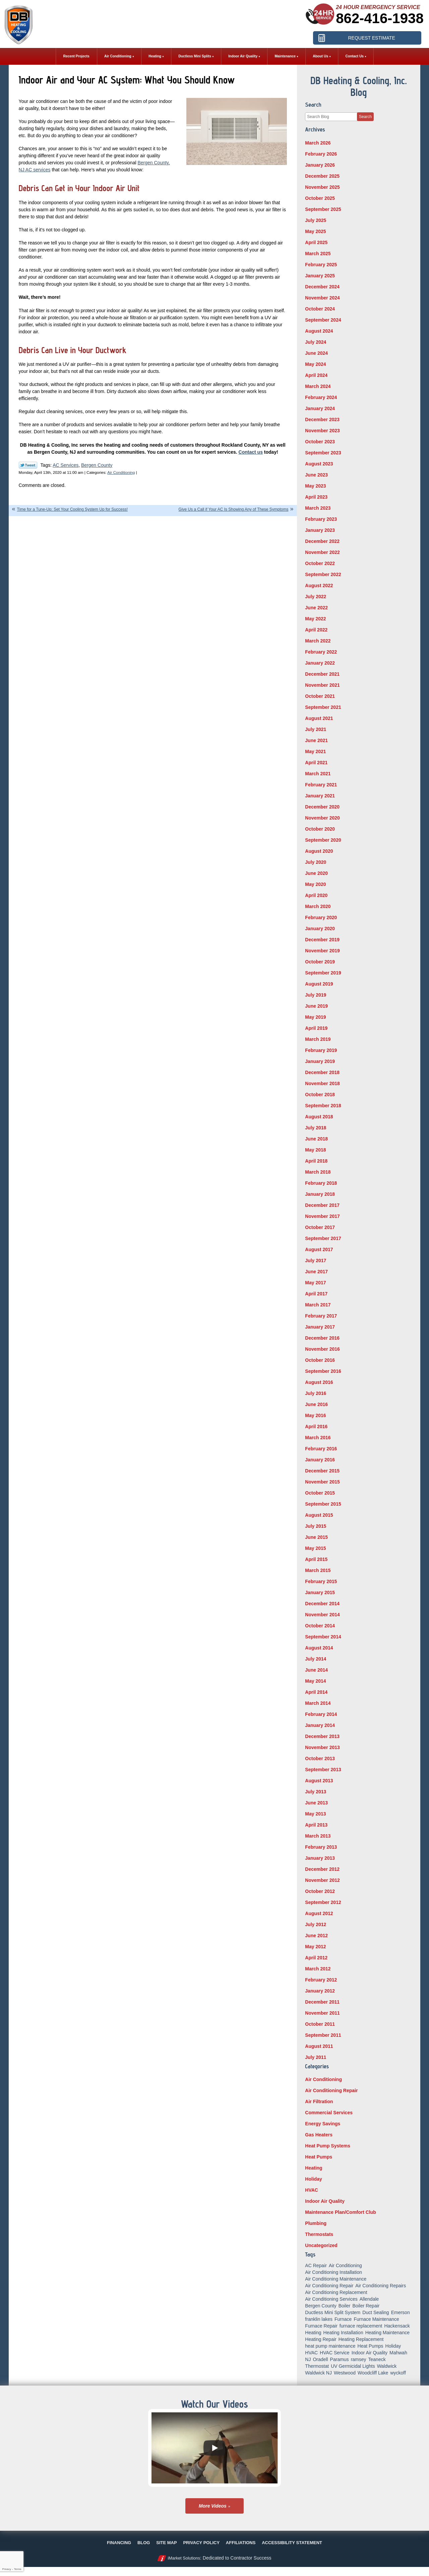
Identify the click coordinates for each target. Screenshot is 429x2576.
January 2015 (320, 1592)
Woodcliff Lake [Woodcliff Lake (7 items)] (373, 2372)
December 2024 (322, 286)
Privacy (6, 2569)
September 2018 (323, 1105)
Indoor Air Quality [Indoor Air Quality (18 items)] (369, 2352)
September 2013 (323, 1769)
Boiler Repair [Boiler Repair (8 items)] (366, 2305)
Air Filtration (319, 2101)
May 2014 (315, 1681)
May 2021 (315, 751)
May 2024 (315, 364)
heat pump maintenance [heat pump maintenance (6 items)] (330, 2346)
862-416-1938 (380, 18)
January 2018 (320, 1194)
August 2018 (319, 1116)
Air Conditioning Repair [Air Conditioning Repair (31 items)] (329, 2285)
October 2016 (320, 1360)
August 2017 (319, 1249)
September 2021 (323, 707)
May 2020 (315, 884)
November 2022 (322, 552)
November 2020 (322, 818)
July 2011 (315, 2057)
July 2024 (315, 342)
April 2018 (316, 1161)
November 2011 (322, 2013)
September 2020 (323, 840)
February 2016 (321, 1448)
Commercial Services (329, 2112)
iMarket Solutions (184, 2558)
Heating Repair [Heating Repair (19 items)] (320, 2339)
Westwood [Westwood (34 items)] (345, 2372)
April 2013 (316, 1825)
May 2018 (315, 1150)
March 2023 (317, 508)
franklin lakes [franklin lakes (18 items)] (318, 2319)
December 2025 (322, 176)
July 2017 (315, 1260)
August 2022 (319, 585)
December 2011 (322, 2002)
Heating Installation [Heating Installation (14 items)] (343, 2332)
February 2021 (321, 784)
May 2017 (315, 1282)
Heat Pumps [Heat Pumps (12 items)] (370, 2346)
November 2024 (322, 297)
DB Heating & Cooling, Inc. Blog (358, 86)
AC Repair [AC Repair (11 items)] (316, 2265)
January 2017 (320, 1327)
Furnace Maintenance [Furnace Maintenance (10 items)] (376, 2319)
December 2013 (322, 1736)
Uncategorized (321, 2245)
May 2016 (315, 1415)
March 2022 (317, 640)
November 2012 (322, 1880)
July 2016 (315, 1393)
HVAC (311, 2190)
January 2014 (320, 1725)
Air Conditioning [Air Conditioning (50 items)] (345, 2265)
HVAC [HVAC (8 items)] (311, 2352)
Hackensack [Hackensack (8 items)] (397, 2326)
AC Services (65, 465)
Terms (17, 2569)
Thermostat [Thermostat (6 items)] (317, 2366)
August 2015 (319, 1515)
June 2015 (316, 1537)
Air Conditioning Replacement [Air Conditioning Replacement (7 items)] (336, 2292)
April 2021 (316, 762)
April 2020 (316, 895)
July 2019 (315, 995)
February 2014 (321, 1714)
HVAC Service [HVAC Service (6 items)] (334, 2352)
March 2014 (317, 1703)
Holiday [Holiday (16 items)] (393, 2346)
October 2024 (320, 309)
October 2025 (320, 198)
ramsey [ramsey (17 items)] (358, 2359)
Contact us (251, 452)
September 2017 (323, 1238)
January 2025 (320, 275)
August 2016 (319, 1382)
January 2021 (320, 795)
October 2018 (320, 1094)
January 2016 (320, 1459)
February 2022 (321, 652)
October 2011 (320, 2024)
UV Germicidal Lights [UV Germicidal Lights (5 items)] (353, 2366)
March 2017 (317, 1304)
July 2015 (315, 1526)
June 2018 (316, 1138)
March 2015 (317, 1570)
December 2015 (322, 1470)
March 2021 (317, 773)
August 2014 (319, 1647)
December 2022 (322, 541)
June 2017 (316, 1271)
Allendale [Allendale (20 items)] (369, 2299)
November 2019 (322, 950)
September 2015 (323, 1504)
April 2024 (316, 375)
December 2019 (322, 939)
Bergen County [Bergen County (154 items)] (320, 2305)
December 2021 (322, 674)
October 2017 (320, 1227)
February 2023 (321, 519)
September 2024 (323, 320)
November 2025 (322, 187)
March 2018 (317, 1172)
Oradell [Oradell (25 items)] (320, 2359)
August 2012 (319, 1913)
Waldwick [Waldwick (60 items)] (387, 2366)
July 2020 (315, 862)
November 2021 (322, 685)
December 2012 (322, 1869)
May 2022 (315, 618)
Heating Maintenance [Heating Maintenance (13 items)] (387, 2332)
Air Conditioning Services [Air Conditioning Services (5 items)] (331, 2299)
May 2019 (315, 1017)
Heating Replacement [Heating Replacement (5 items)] (361, 2339)
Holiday (313, 2179)
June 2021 (316, 740)
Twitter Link (28, 465)
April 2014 (316, 1692)
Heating (313, 2168)
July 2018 (315, 1127)
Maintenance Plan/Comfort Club (340, 2212)
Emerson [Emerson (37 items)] (400, 2312)
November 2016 (322, 1349)
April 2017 (316, 1293)
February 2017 (321, 1316)
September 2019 (323, 972)
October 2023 (320, 441)
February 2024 (321, 397)
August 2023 (319, 463)
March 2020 (317, 906)
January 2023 (320, 530)
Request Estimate (371, 38)
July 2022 (315, 596)
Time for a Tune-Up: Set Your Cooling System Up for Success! (72, 509)
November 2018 (322, 1083)
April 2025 (316, 242)
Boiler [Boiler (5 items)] (345, 2305)
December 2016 (322, 1338)
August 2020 (319, 851)
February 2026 (321, 154)
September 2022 (323, 574)
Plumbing (315, 2223)
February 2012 (321, 1979)
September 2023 (323, 452)
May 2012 (315, 1946)
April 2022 (316, 629)
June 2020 (316, 873)
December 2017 (322, 1205)
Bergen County (96, 465)
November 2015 (322, 1482)
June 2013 (316, 1802)
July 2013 (315, 1791)
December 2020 (322, 806)
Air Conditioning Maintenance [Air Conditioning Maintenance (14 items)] (335, 2279)
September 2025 (323, 209)
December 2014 (322, 1603)
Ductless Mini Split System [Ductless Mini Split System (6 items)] (332, 2312)
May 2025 (315, 231)
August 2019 (319, 984)
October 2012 (320, 1891)
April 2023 (316, 497)
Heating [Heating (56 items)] (313, 2332)
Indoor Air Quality (325, 2201)
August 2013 (319, 1780)
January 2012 (320, 1991)
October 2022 (320, 563)
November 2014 (322, 1614)
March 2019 (317, 1039)
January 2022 (320, 663)
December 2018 (322, 1072)
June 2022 (316, 607)
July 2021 (315, 729)
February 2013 (321, 1847)
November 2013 (322, 1747)
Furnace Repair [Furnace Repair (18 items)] (321, 2326)
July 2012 (315, 1924)
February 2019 (321, 1050)
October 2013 (320, 1758)
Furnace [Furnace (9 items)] (343, 2319)
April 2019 (316, 1028)
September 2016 (323, 1371)
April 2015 (316, 1559)
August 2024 (319, 331)
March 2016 (317, 1437)
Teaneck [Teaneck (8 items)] (377, 2359)
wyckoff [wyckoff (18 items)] (398, 2372)
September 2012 (323, 1902)
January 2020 (320, 928)
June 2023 (316, 475)
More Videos (213, 2506)
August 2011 (319, 2046)
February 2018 (321, 1183)
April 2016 (316, 1426)
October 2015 (320, 1493)
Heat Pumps (318, 2157)
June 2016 (316, 1404)
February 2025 (321, 264)
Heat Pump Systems (327, 2145)
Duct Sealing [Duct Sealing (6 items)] (375, 2312)
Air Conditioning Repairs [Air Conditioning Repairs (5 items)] (380, 2285)
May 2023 (315, 486)
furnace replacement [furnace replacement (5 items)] (361, 2326)
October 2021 (320, 696)
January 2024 (320, 408)
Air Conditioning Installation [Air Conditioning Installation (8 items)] (333, 2272)
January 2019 (320, 1061)
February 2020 (321, 917)
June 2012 (316, 1935)
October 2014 (320, 1625)
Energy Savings (322, 2123)
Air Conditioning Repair (331, 2090)
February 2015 (321, 1581)
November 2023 (322, 430)
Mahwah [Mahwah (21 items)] (398, 2352)
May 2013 (315, 1813)
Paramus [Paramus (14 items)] (339, 2359)
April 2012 (316, 1957)
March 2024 (317, 386)
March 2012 (317, 1968)
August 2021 (319, 718)
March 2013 (317, 1836)
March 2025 (317, 253)
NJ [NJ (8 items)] (308, 2359)
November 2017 (322, 1216)
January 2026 (320, 165)
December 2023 (322, 419)
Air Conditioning (121, 472)
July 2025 (315, 220)
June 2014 (316, 1670)
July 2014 (315, 1659)
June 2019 (316, 1006)
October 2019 (320, 961)
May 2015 (315, 1548)
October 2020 (320, 829)
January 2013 (320, 1858)
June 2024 (316, 353)
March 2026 (317, 143)
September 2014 (323, 1636)
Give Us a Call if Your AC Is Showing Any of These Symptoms (234, 509)
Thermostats (319, 2234)
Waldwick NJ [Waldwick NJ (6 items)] (318, 2372)
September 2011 (323, 2035)
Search (365, 116)
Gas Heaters (318, 2134)
